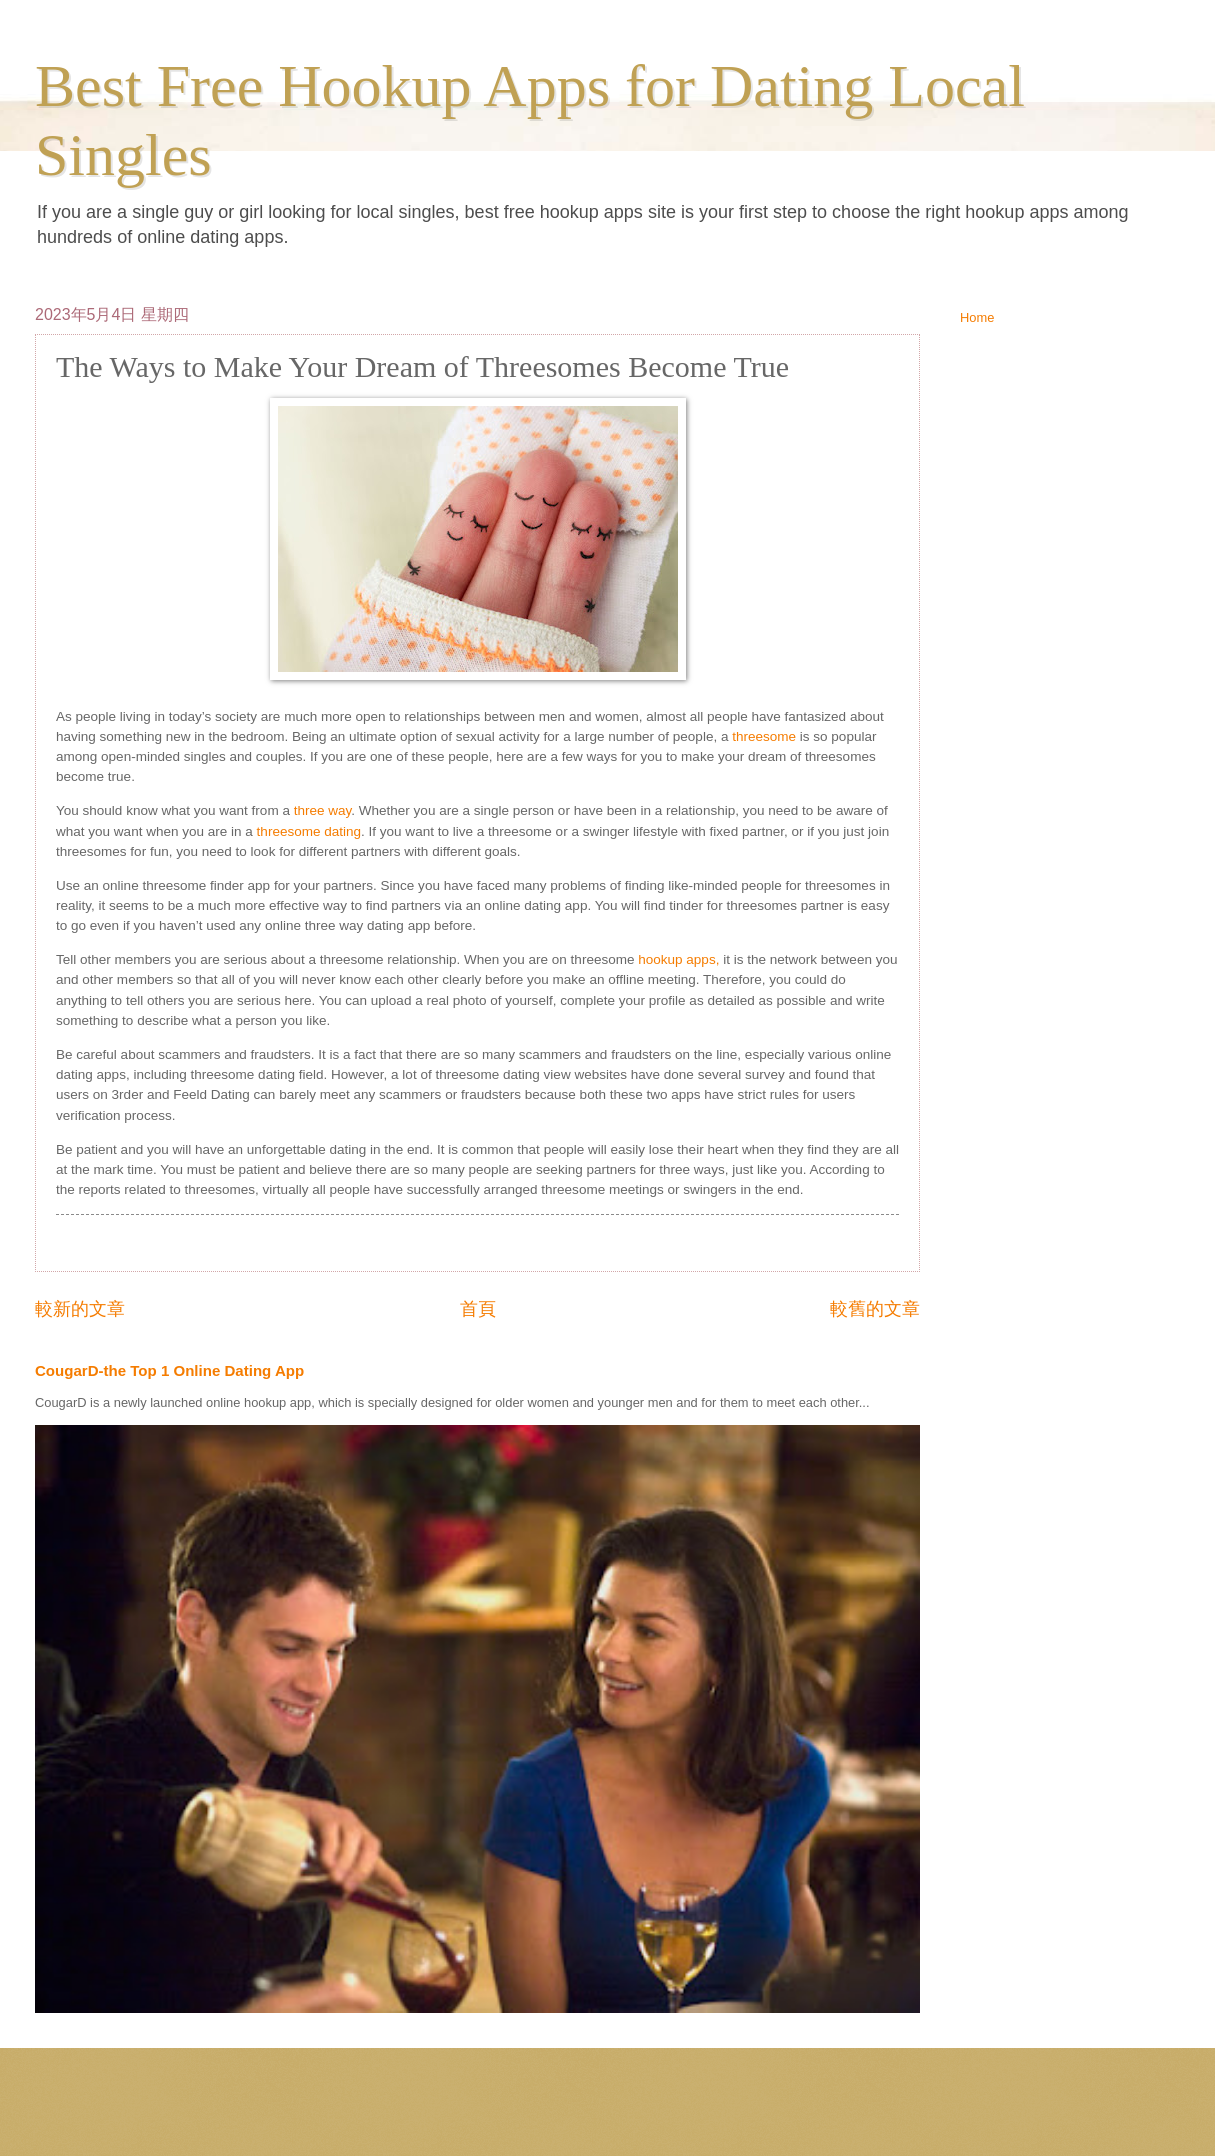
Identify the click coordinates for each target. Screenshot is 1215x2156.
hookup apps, (678, 959)
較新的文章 (80, 1309)
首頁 (478, 1309)
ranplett (629, 2116)
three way (323, 810)
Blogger (745, 2116)
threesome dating (309, 831)
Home (977, 317)
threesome (764, 736)
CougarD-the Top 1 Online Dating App (169, 1370)
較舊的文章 (875, 1309)
